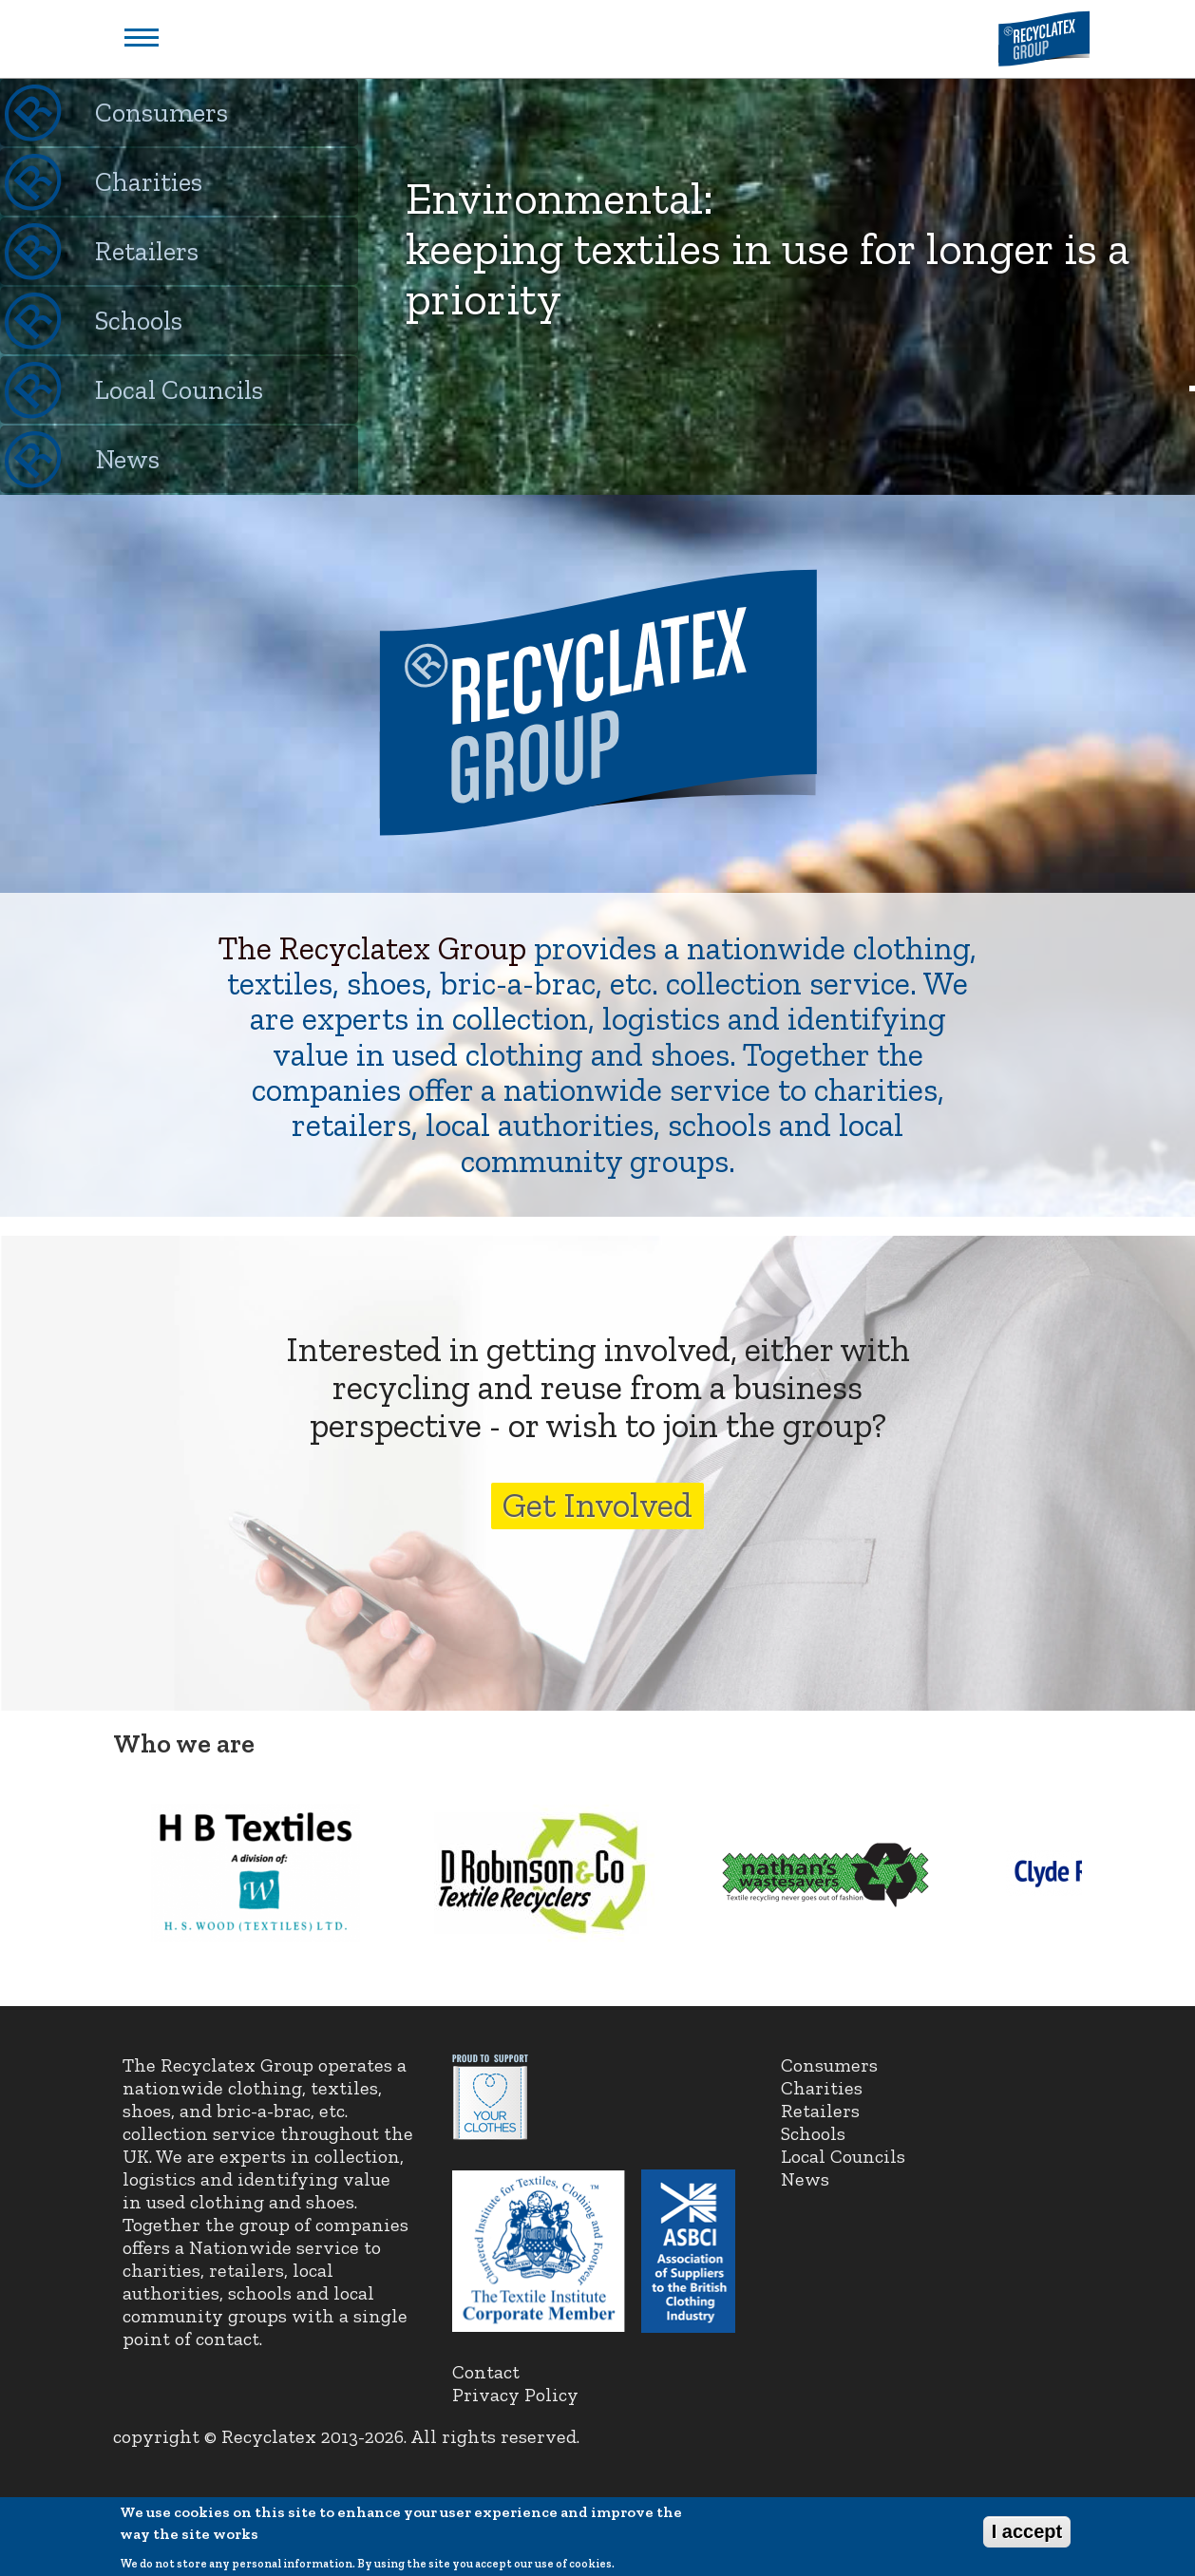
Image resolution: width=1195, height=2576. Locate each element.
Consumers (161, 112)
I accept (1027, 2538)
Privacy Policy (515, 2394)
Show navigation (141, 37)
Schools (138, 320)
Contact (486, 2371)
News (127, 459)
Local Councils (179, 390)
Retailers (147, 251)
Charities (148, 182)
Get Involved (597, 1505)
